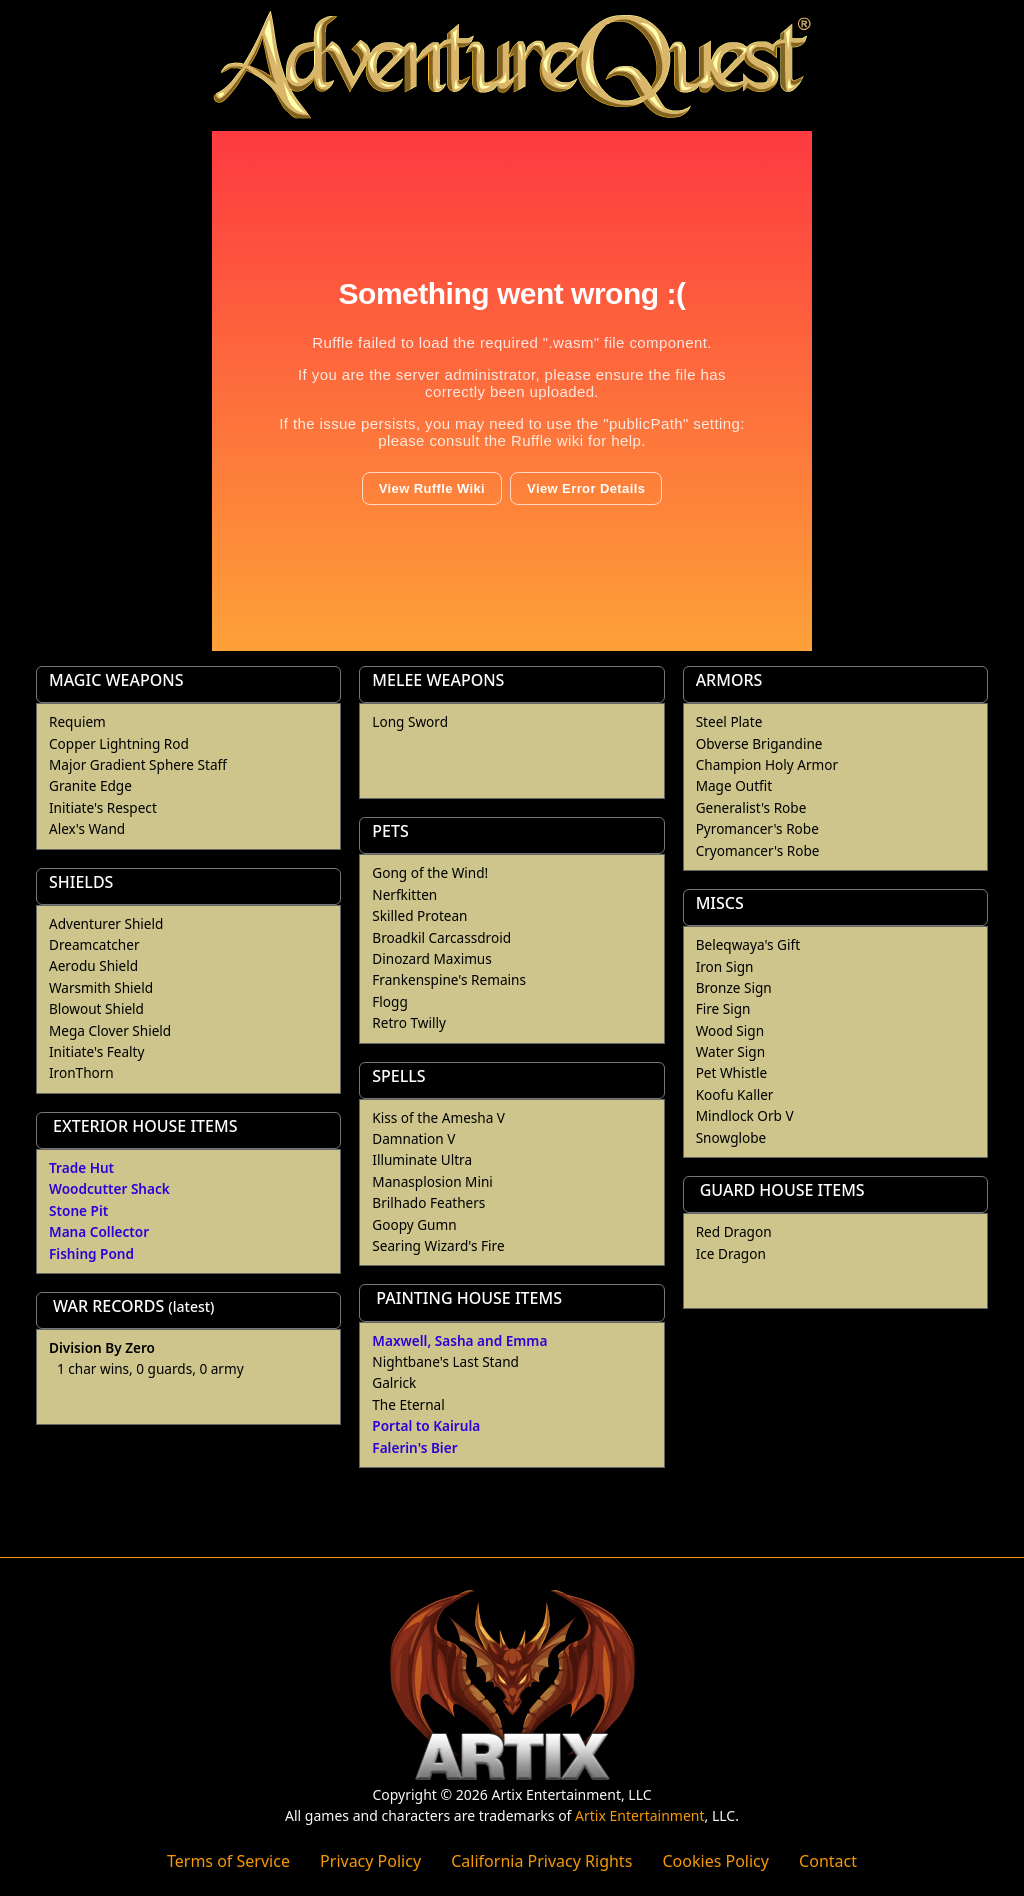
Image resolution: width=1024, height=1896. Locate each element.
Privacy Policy (370, 1861)
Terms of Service (228, 1861)
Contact (828, 1861)
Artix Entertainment (639, 1815)
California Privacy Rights (541, 1861)
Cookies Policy (715, 1861)
